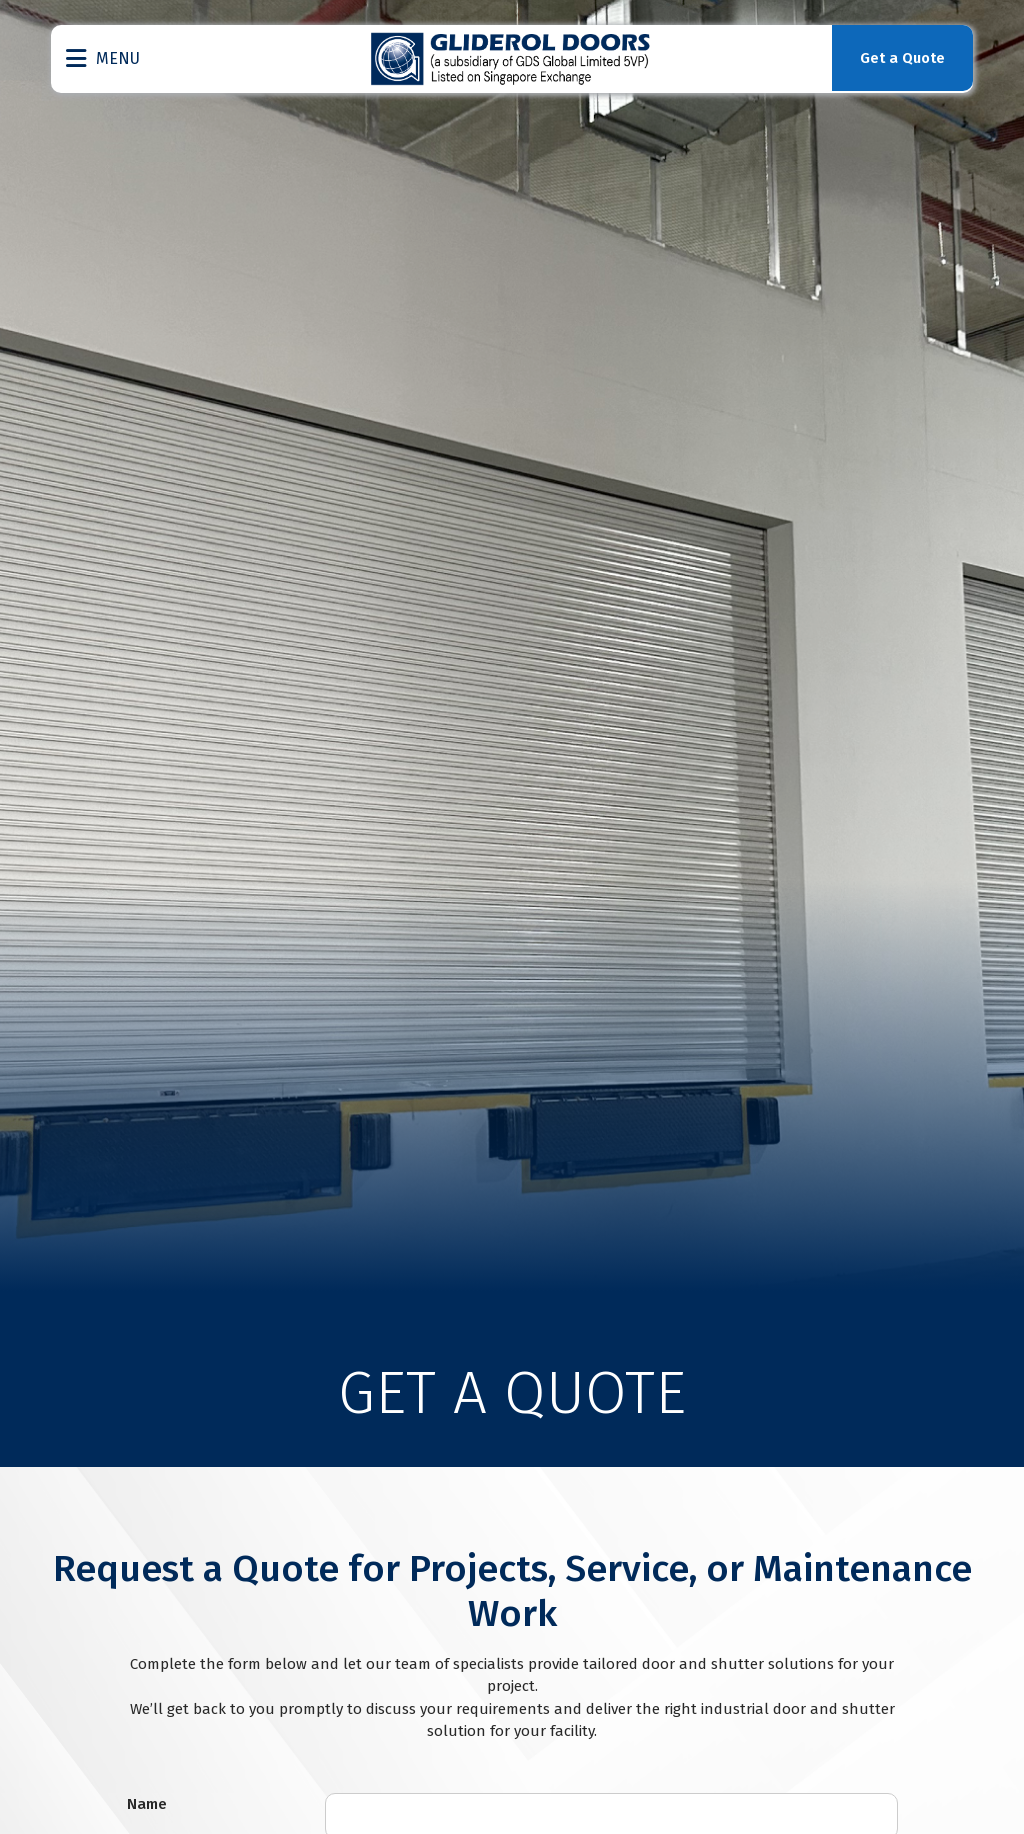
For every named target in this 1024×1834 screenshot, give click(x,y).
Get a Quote (898, 59)
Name (147, 1804)
